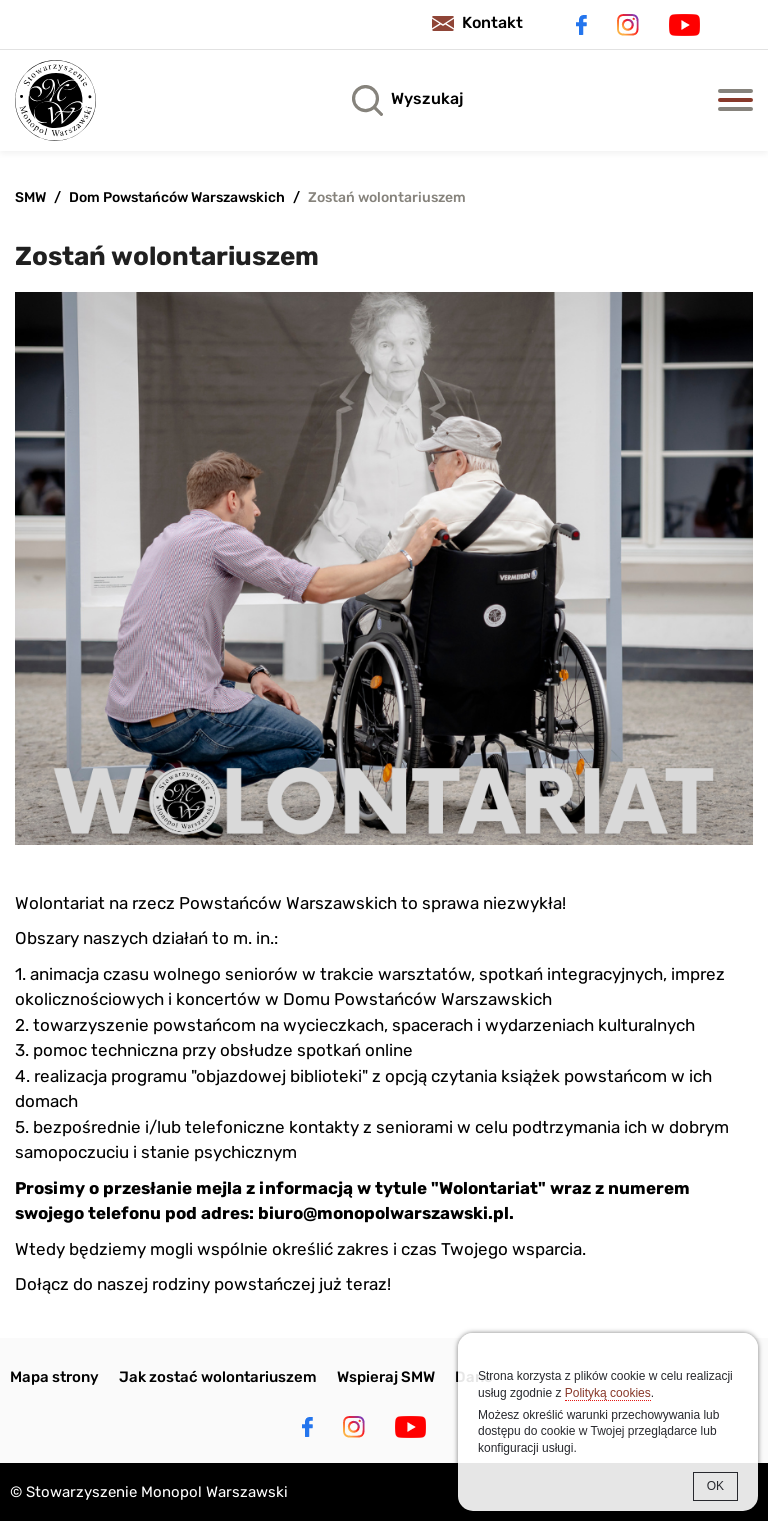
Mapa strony (54, 1377)
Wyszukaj (427, 98)
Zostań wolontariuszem (387, 197)
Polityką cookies (608, 1393)
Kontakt (492, 22)
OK (715, 1486)
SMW (30, 197)
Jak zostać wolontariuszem (218, 1377)
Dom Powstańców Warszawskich (177, 197)
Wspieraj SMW (386, 1377)
